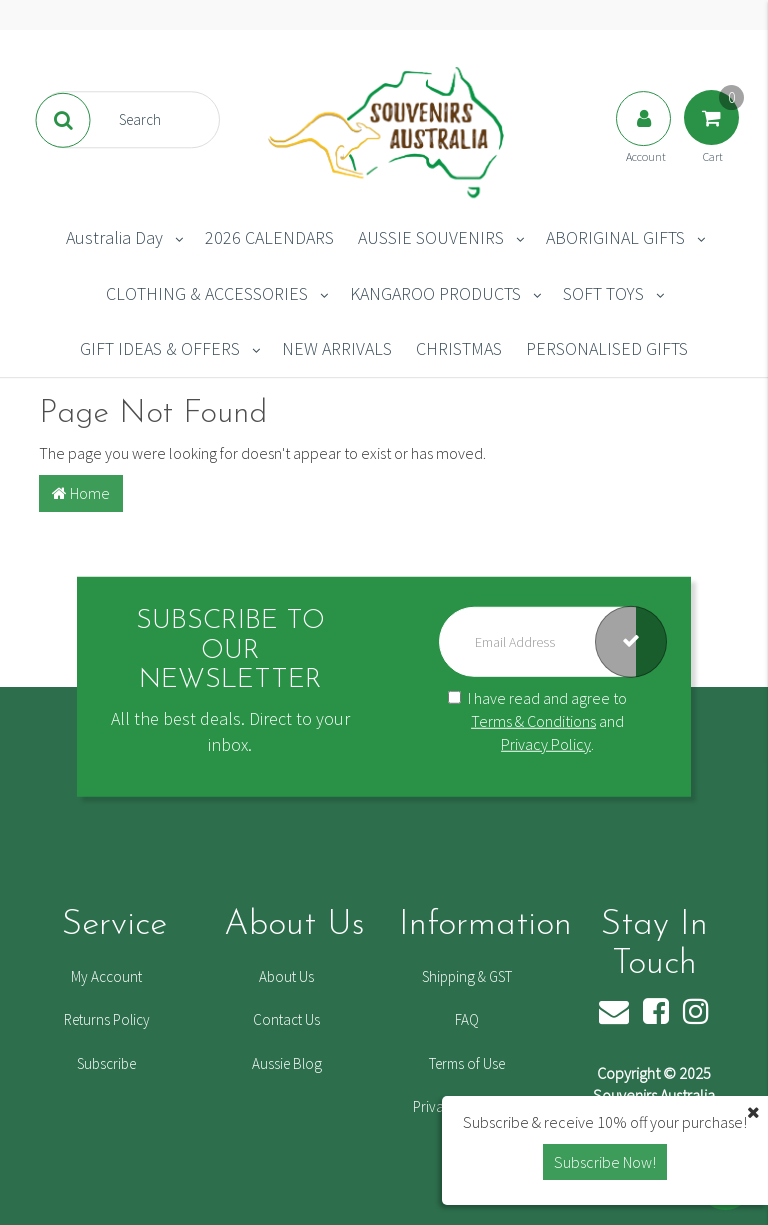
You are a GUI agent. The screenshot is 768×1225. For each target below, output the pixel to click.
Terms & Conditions (533, 721)
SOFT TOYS (603, 293)
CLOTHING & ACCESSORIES (207, 293)
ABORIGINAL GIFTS (615, 237)
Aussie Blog (287, 1063)
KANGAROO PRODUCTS (435, 293)
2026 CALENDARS (269, 237)
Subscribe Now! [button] (605, 1162)
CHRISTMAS (459, 348)
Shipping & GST (467, 976)
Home (81, 493)
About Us (286, 976)
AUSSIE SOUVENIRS (431, 237)
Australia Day (114, 237)
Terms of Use (467, 1063)
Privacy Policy (546, 743)
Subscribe (106, 1063)
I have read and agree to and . (537, 721)
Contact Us (286, 1019)
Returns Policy (107, 1019)
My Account (106, 976)
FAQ (467, 1019)
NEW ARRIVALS (337, 348)
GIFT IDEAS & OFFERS (160, 348)
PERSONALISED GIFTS (607, 348)
